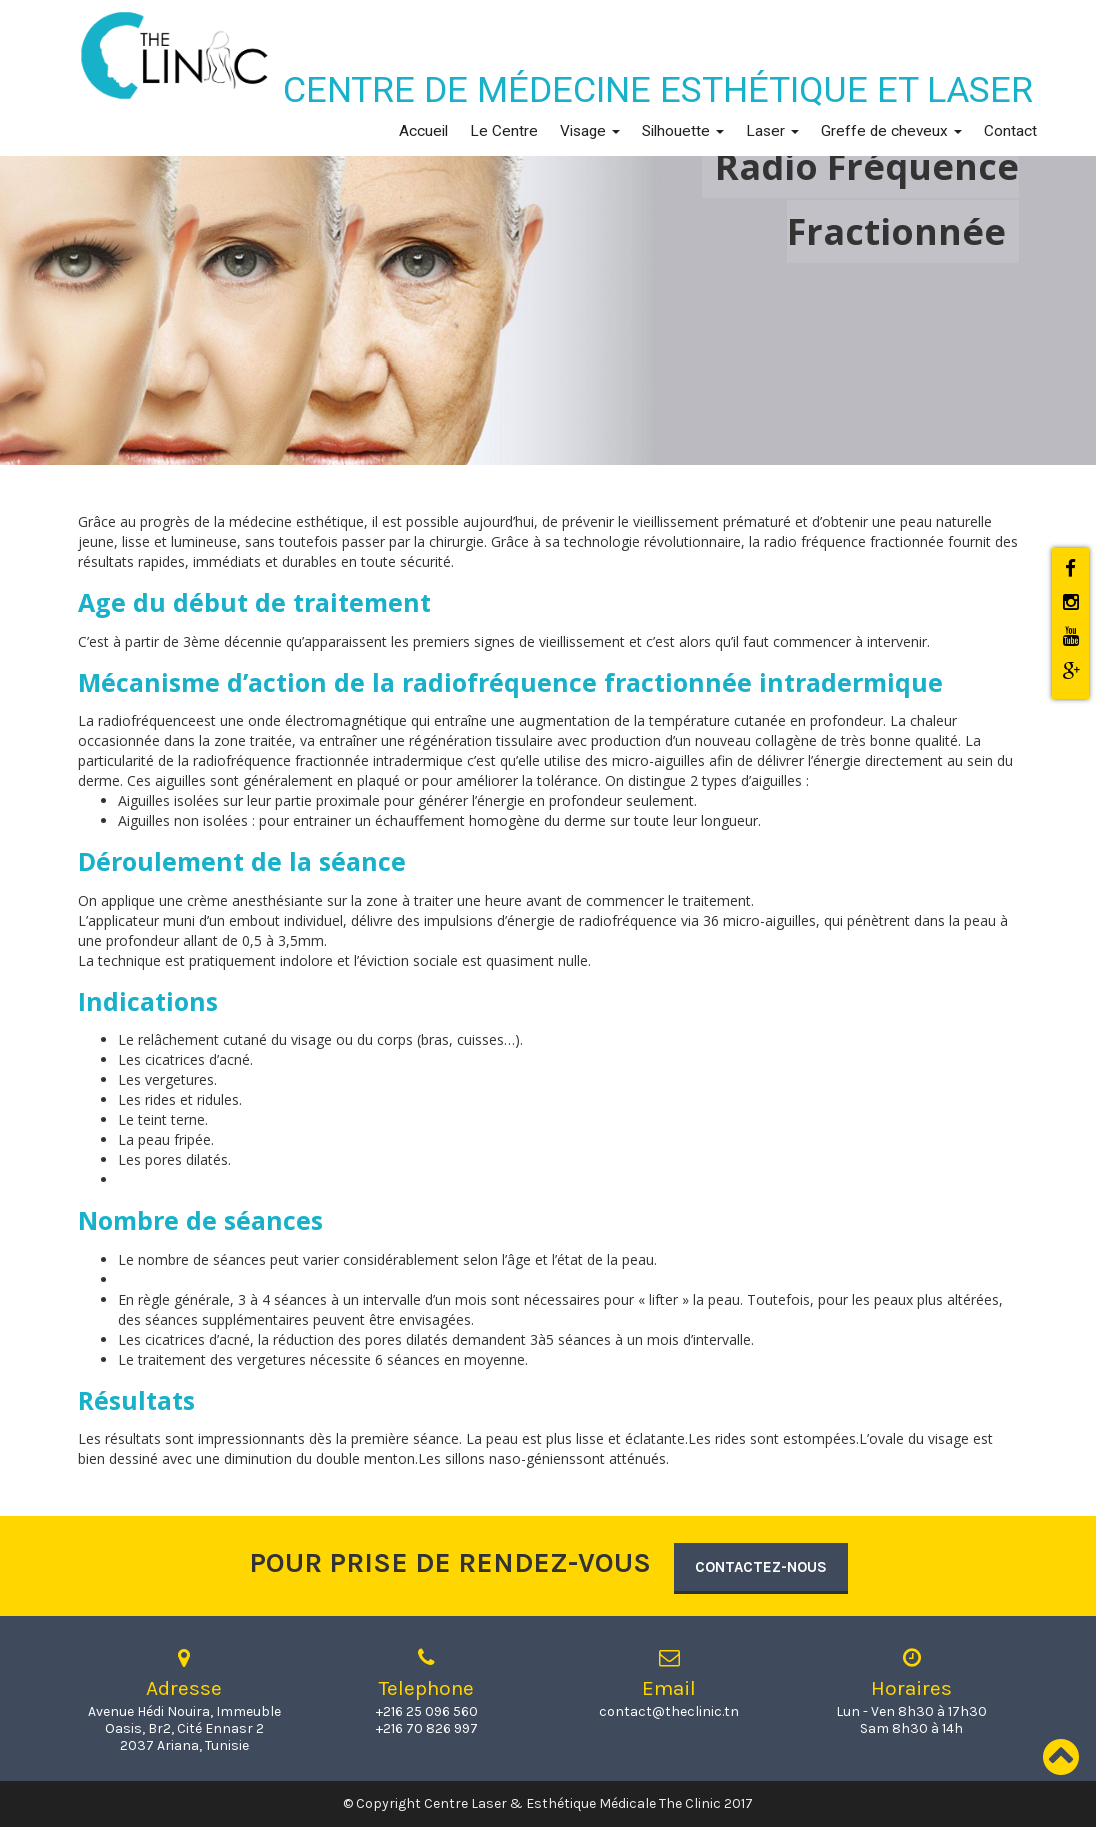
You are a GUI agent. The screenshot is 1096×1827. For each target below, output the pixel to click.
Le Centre (504, 131)
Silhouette (683, 131)
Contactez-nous (761, 1567)
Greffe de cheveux (891, 131)
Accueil (423, 131)
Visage (590, 131)
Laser (772, 131)
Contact (1010, 131)
